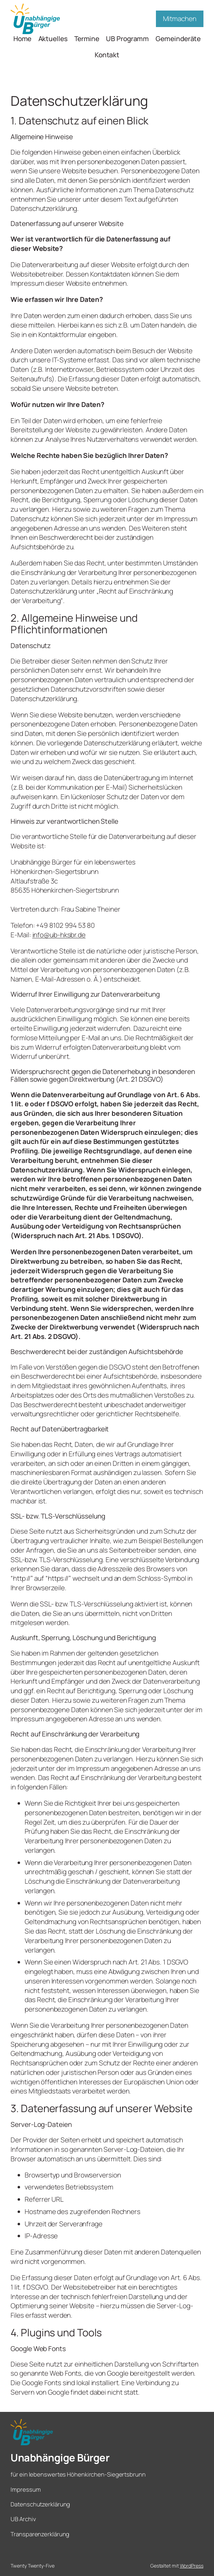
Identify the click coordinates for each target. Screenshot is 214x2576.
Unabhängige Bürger (60, 2458)
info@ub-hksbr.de (59, 934)
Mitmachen (179, 18)
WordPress (191, 2565)
